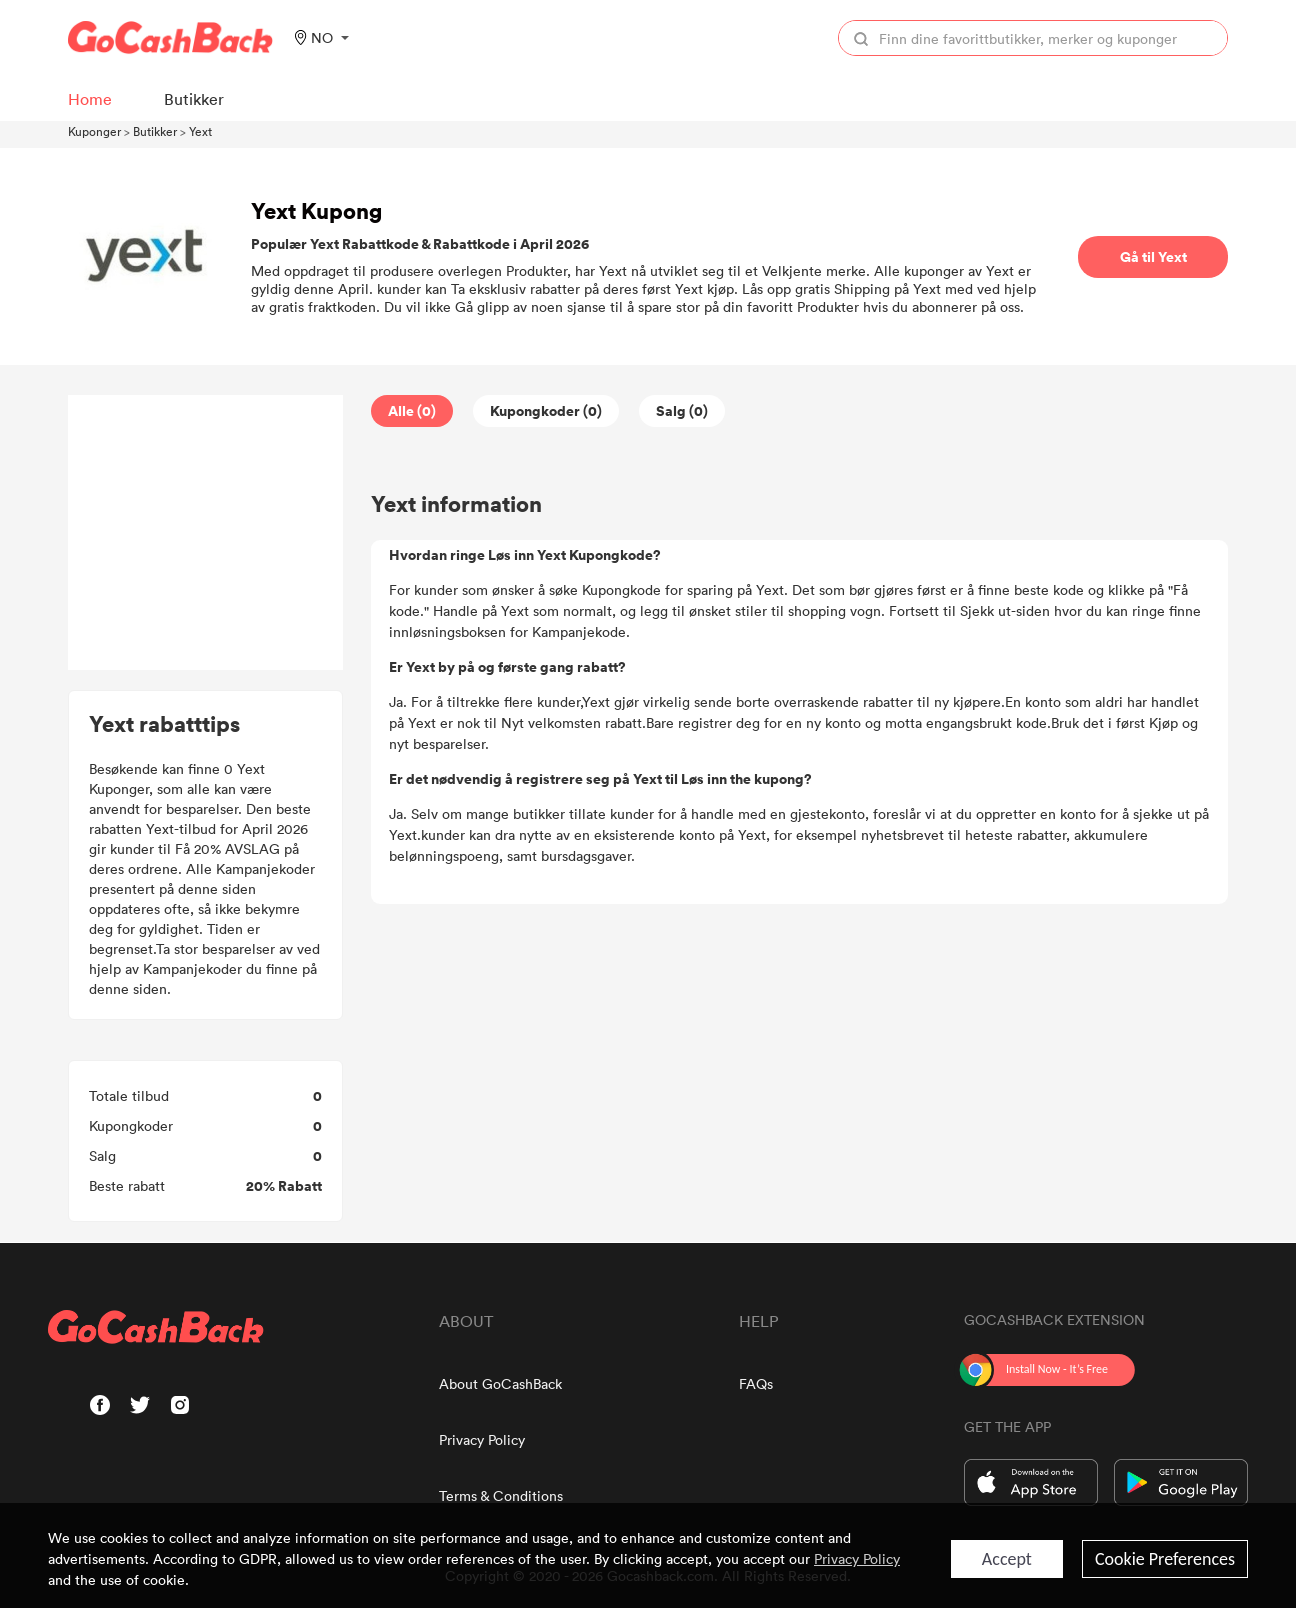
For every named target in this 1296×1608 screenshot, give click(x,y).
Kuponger (94, 131)
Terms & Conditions (501, 1495)
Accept (1007, 1559)
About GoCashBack (500, 1383)
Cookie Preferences (1165, 1559)
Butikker (155, 131)
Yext (200, 131)
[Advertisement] (206, 533)
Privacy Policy (482, 1439)
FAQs (756, 1383)
